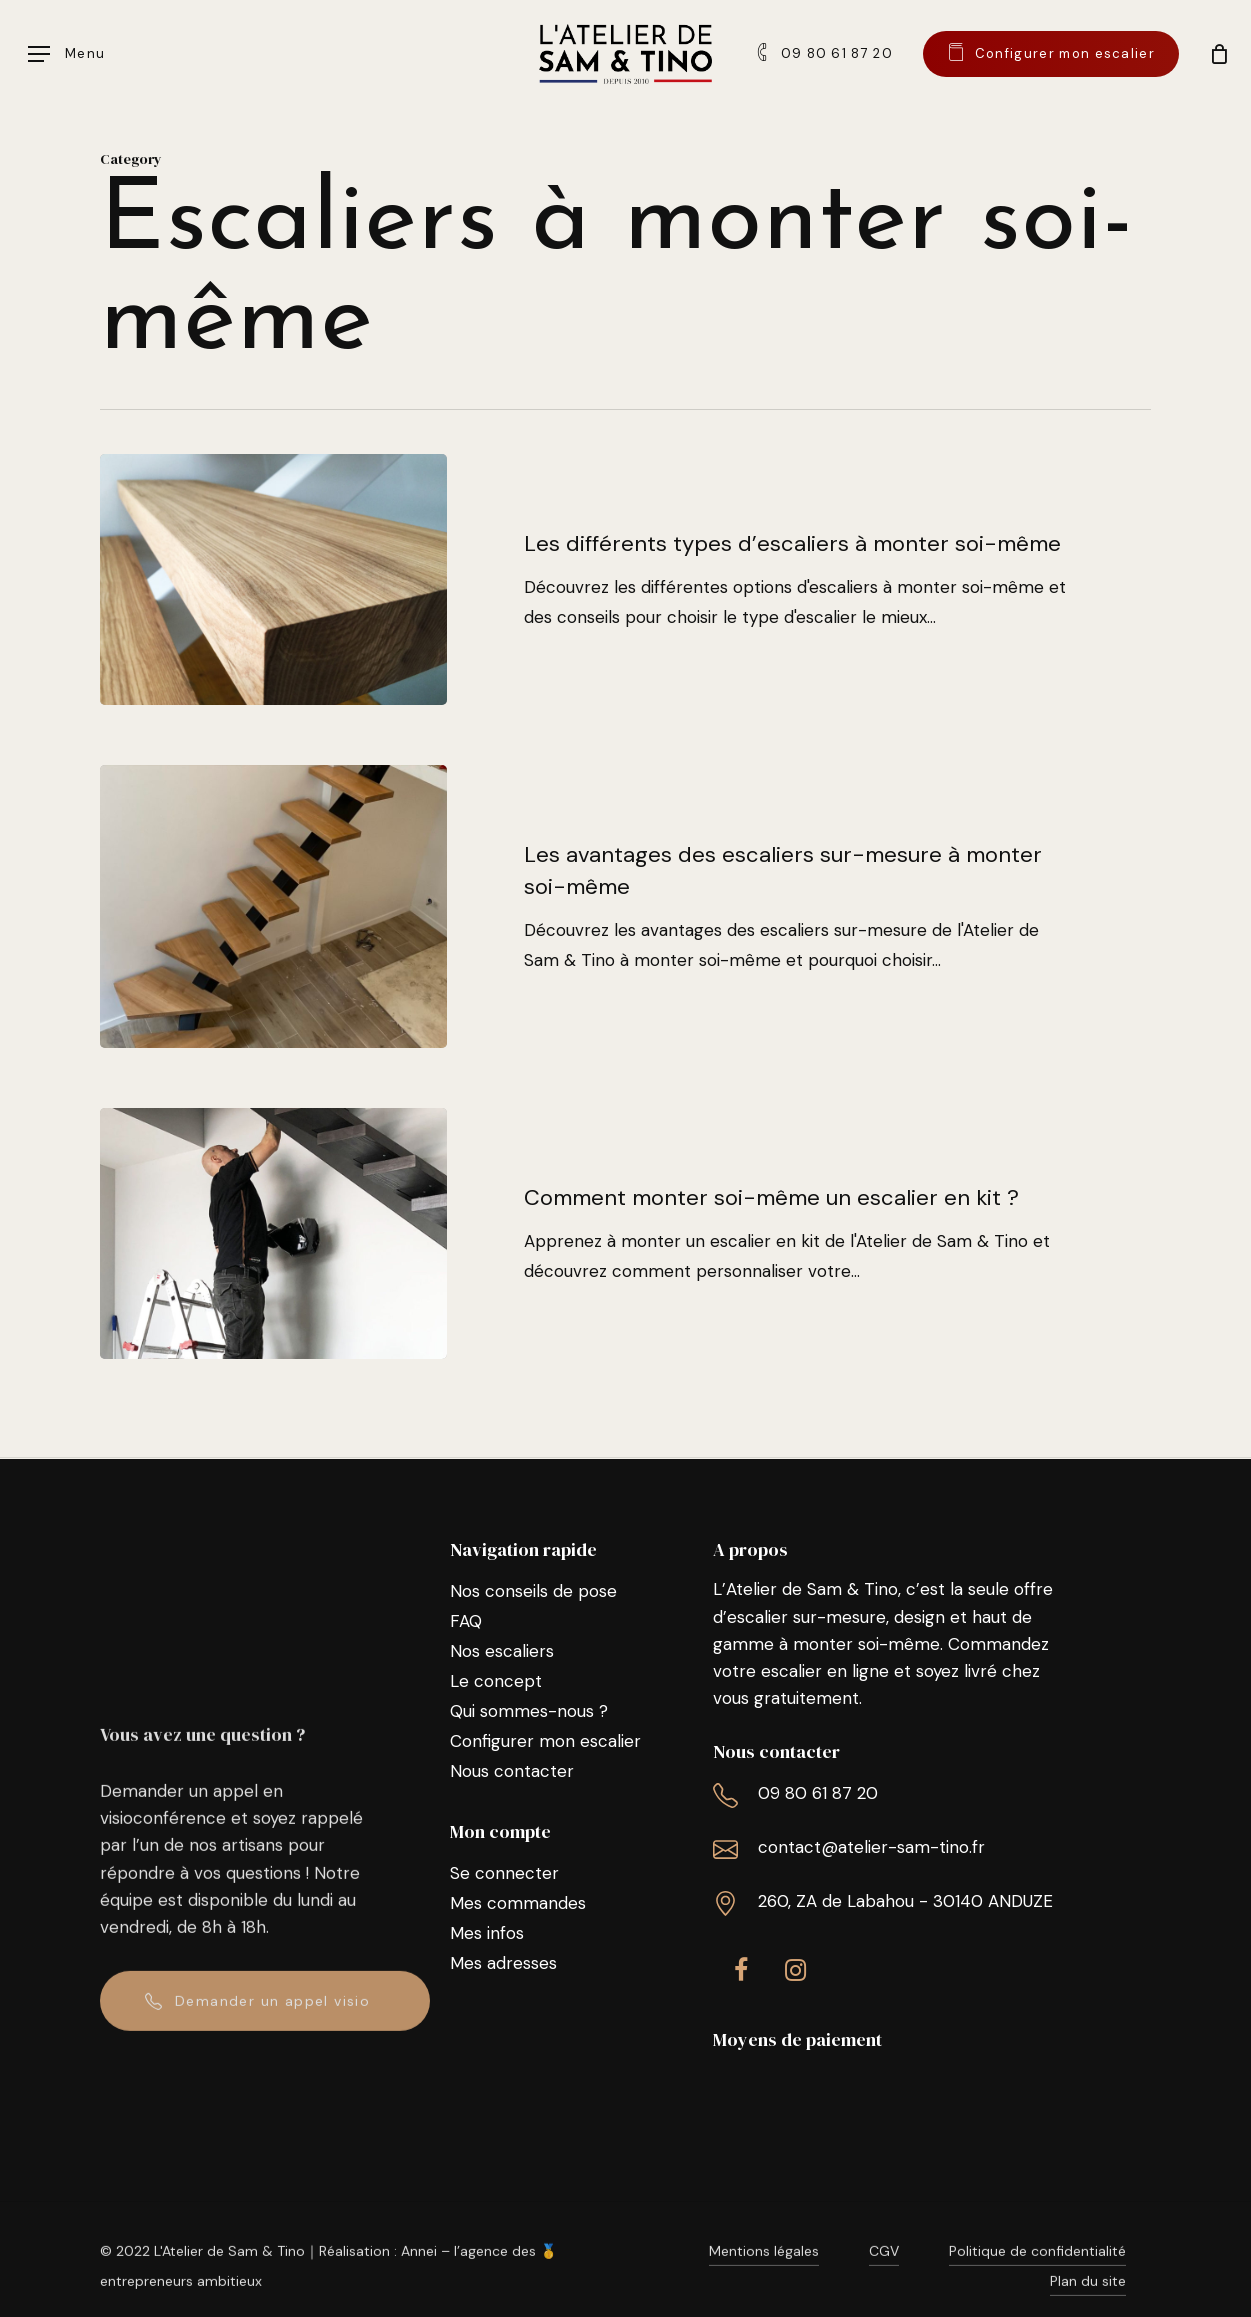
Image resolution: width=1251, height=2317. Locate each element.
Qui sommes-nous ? (529, 1711)
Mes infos (487, 1933)
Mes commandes (518, 1903)
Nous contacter (512, 1771)
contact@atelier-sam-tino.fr (871, 1847)
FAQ (466, 1621)
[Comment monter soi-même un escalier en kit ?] (273, 1256)
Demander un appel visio (272, 2026)
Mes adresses (503, 1963)
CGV (884, 2277)
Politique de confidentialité (1037, 2277)
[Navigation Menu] (66, 54)
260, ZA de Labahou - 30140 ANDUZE (905, 1901)
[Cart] (1215, 54)
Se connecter (504, 1873)
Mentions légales (764, 2277)
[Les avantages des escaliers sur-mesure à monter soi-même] (273, 929)
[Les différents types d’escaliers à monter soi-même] (273, 579)
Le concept (496, 1681)
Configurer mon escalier (545, 1741)
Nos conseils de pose (533, 1591)
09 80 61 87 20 (818, 1793)
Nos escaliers (502, 1651)
